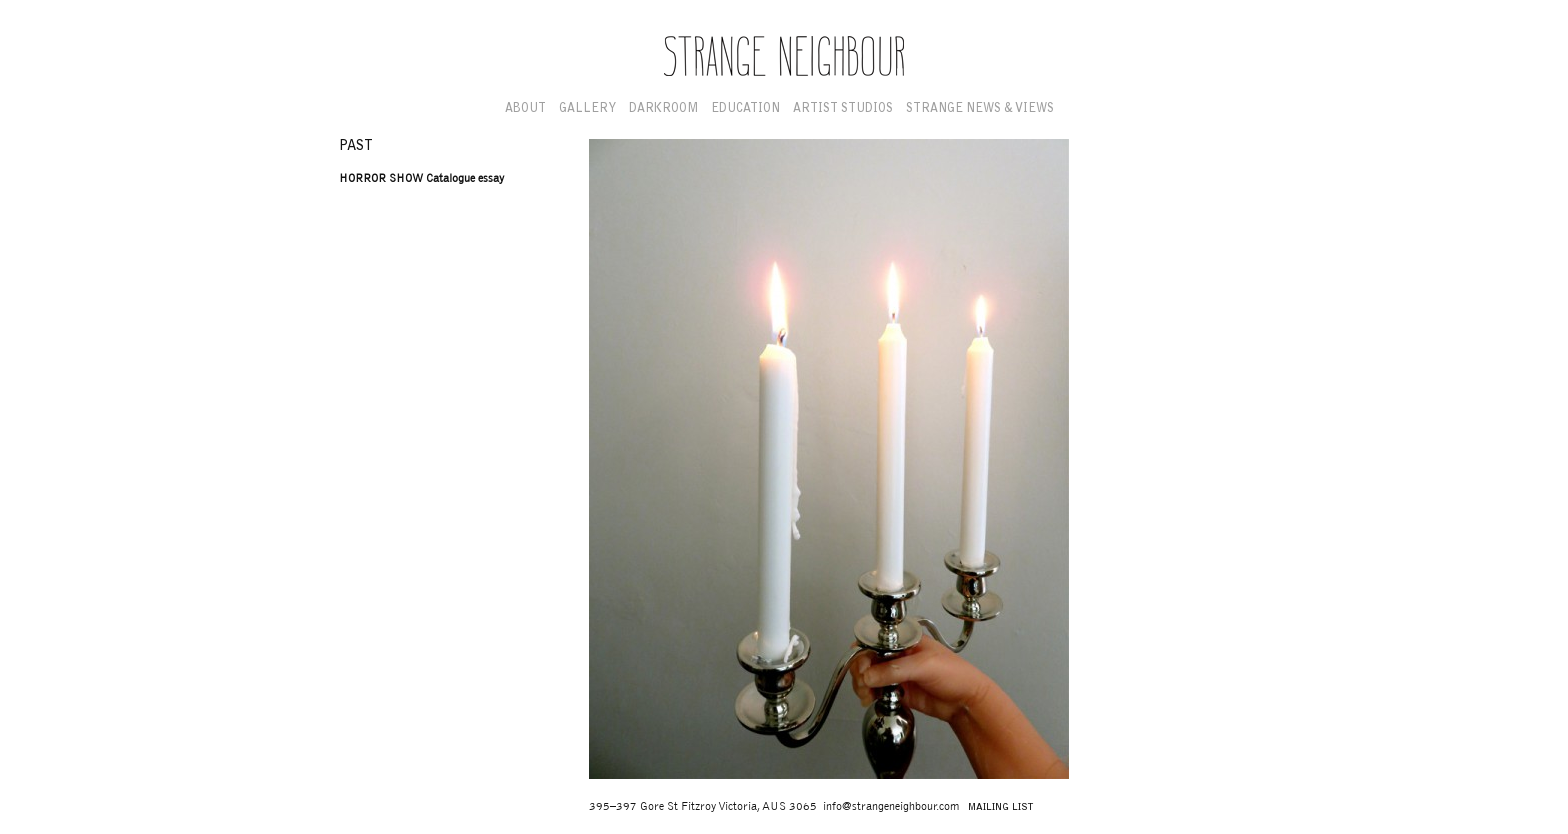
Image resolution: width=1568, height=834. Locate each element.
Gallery (587, 109)
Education (745, 109)
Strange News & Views (980, 109)
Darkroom (663, 109)
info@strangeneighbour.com (891, 806)
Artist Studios (843, 109)
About (525, 109)
